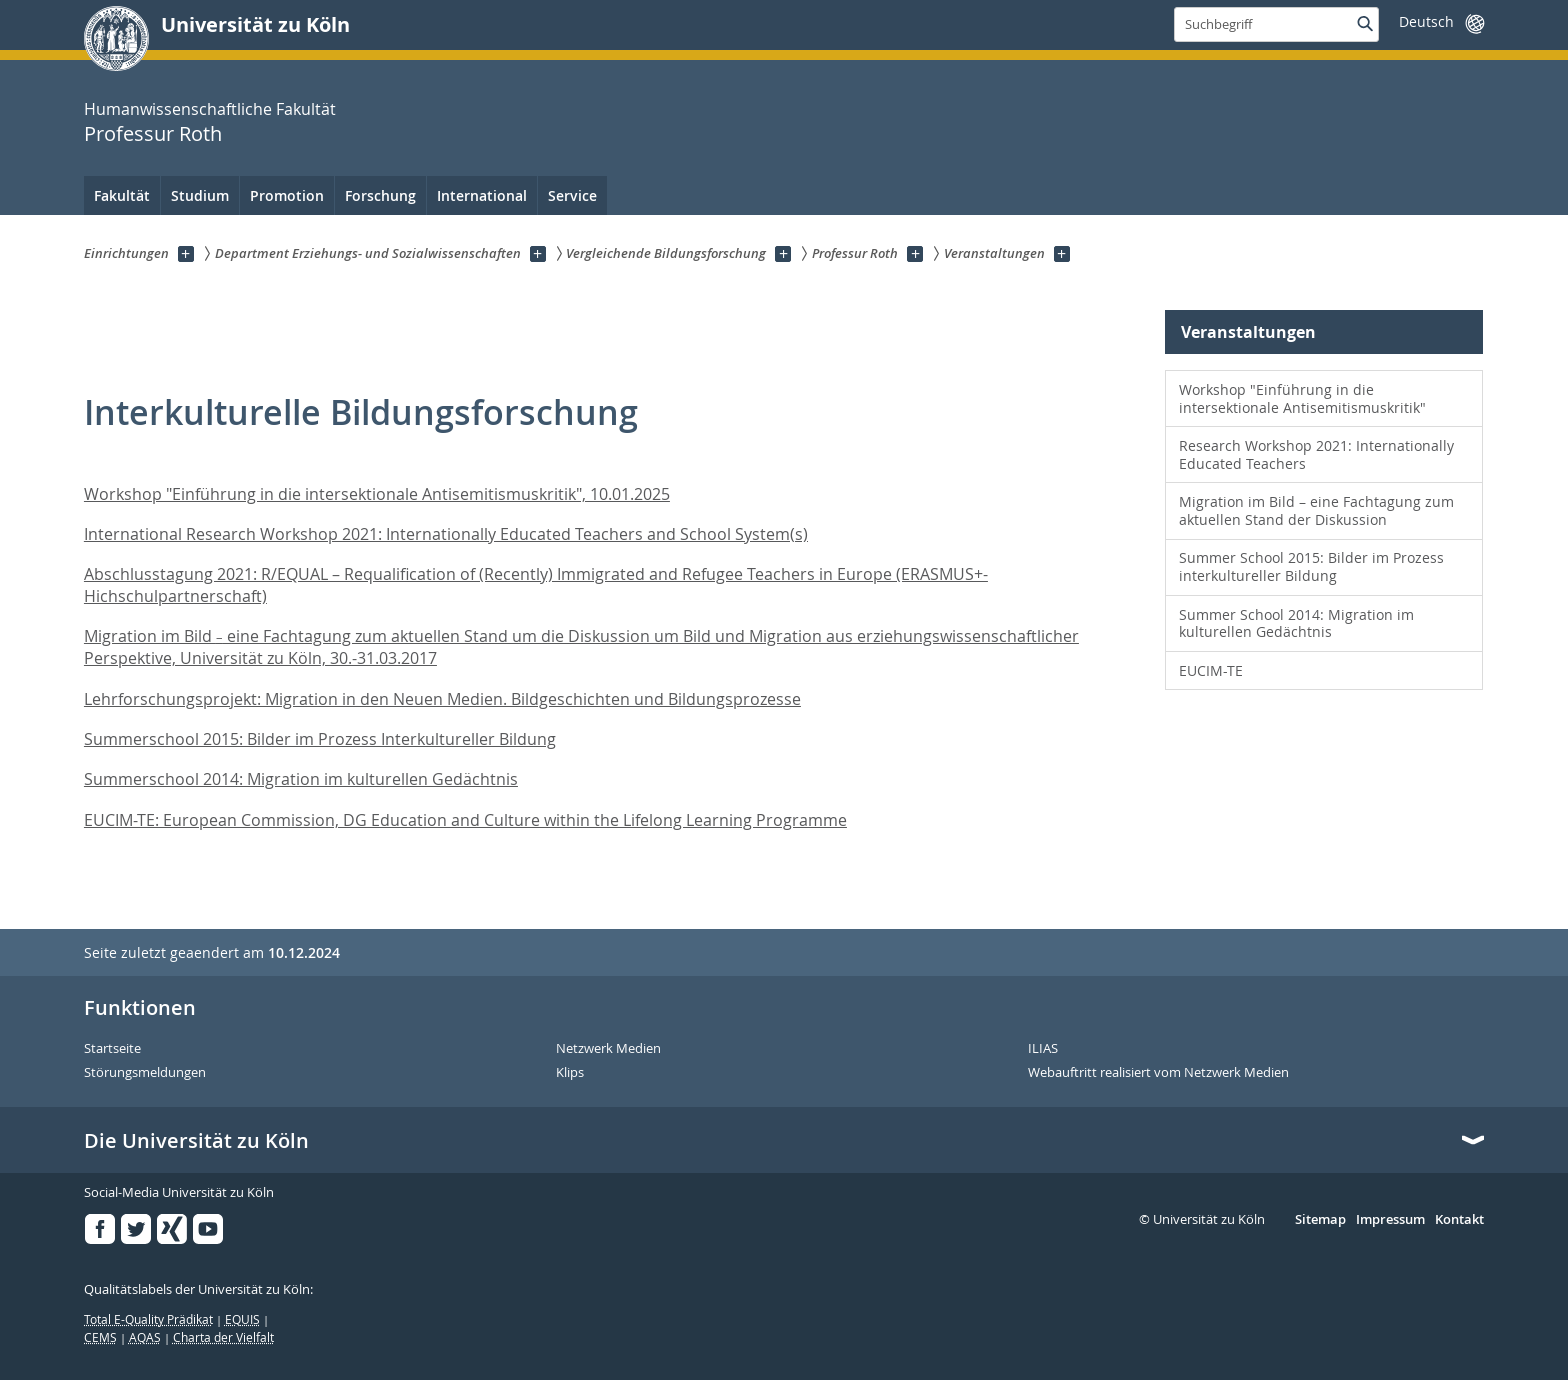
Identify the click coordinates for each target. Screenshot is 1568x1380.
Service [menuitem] (572, 195)
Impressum (1390, 1220)
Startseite (112, 1049)
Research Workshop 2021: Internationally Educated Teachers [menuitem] (1316, 454)
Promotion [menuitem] (287, 195)
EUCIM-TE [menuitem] (1211, 670)
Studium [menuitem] (200, 195)
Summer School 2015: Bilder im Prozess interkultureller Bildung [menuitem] (1311, 566)
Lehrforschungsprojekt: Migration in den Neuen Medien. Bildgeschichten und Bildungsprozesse (442, 699)
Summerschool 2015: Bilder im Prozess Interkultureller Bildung (320, 739)
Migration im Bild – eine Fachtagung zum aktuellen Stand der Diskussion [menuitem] (1316, 510)
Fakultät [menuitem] (122, 195)
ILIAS (1043, 1049)
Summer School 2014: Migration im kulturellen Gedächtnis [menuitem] (1296, 623)
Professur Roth (153, 133)
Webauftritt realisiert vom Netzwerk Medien (1158, 1073)
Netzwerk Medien (608, 1049)
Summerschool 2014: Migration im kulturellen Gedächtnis (301, 779)
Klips (570, 1073)
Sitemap (1320, 1220)
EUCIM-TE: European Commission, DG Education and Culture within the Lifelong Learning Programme (465, 820)
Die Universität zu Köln (196, 1141)
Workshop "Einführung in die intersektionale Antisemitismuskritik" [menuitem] (1302, 398)
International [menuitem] (482, 195)
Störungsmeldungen (145, 1073)
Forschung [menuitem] (380, 195)
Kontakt (1459, 1220)
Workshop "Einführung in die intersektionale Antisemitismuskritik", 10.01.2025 (377, 494)
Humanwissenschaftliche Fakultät (210, 109)
